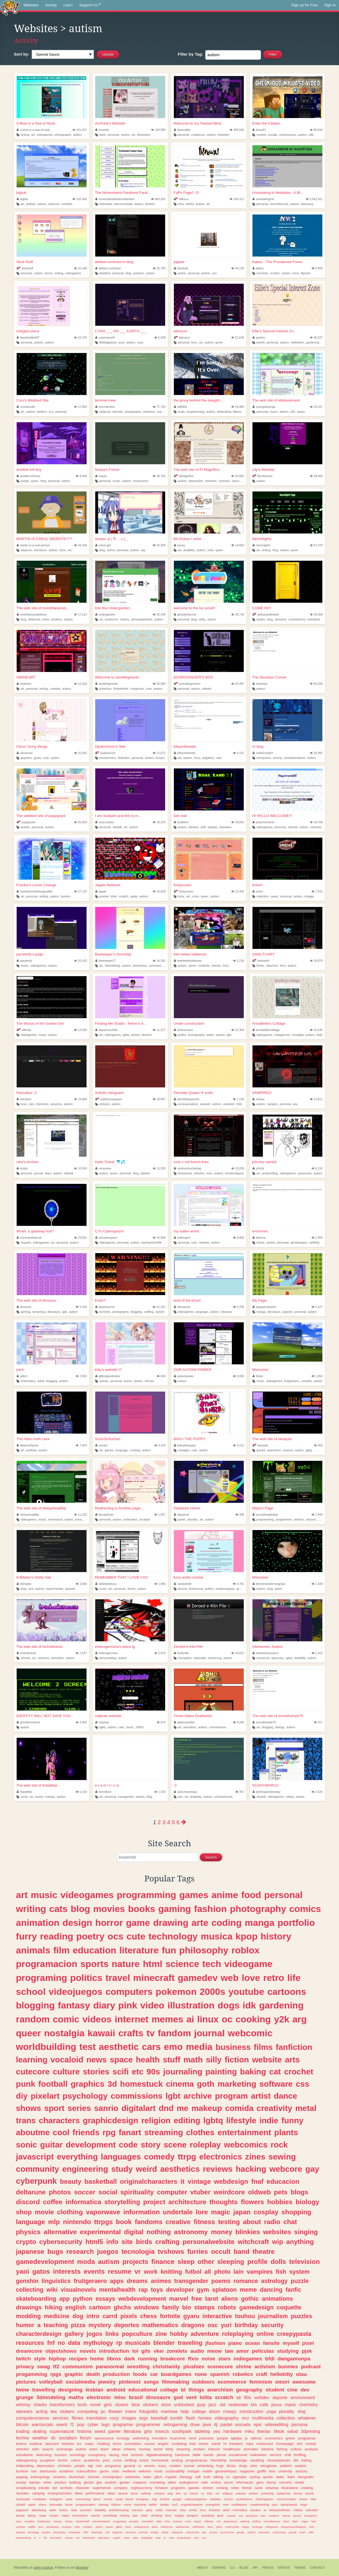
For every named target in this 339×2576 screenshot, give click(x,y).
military (298, 2510)
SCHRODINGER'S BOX (193, 677)
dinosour (24, 1306)
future (69, 2504)
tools (82, 2404)
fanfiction (124, 757)
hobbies (280, 2202)
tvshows (171, 2251)
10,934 (80, 1168)
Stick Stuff (24, 262)
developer (180, 2289)
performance (95, 2493)
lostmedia (105, 204)
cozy (114, 2417)
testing (229, 2221)
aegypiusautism (264, 1306)
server (228, 2482)
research (80, 2251)
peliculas (263, 2351)
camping (38, 2493)
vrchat (193, 2510)
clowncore (111, 619)
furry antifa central (188, 1577)
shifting (256, 2521)
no (61, 2342)
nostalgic (183, 1450)
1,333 (159, 1791)
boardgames (176, 2374)
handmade (23, 2499)
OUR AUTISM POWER (193, 1370)
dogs (229, 2005)
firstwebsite (120, 688)
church (228, 2499)
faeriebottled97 (28, 337)
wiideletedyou (106, 1583)
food (23, 1104)
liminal (246, 2488)
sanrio (106, 2108)
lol (135, 2351)
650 (161, 1376)
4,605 (81, 1722)
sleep (186, 2261)
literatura (132, 2431)
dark (129, 2358)
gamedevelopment (45, 2261)
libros (114, 2358)
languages (121, 2156)
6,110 (317, 1168)
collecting (29, 2289)
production (116, 2374)
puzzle (300, 2281)
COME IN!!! (261, 608)
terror (134, 2493)
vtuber (200, 2192)
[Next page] (183, 1822)
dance (285, 2095)
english (75, 2307)
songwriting (119, 2521)
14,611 (316, 1099)
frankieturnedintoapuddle (34, 891)
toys (157, 2289)
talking (218, 2477)
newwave (225, 827)
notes (235, 2488)
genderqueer (299, 1242)
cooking (253, 2019)
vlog (301, 2411)
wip (143, 550)
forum (85, 2437)
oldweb (206, 688)
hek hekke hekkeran (190, 954)
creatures (274, 2515)
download (96, 2532)
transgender (83, 1519)
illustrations (289, 2488)
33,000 (159, 683)
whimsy (23, 2404)
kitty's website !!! (108, 1370)
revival (108, 2499)
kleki (114, 896)
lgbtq (126, 1034)
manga (260, 1311)
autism (77, 134)
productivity (279, 2532)
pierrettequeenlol (186, 1099)
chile (239, 1104)
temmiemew (105, 406)
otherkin (199, 1173)
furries (197, 2251)
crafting (148, 1311)
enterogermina (106, 1653)
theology (186, 2477)
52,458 (159, 545)
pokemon (149, 411)
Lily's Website (263, 469)
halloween (297, 342)
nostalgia (298, 1034)
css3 (175, 2504)
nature (126, 1964)
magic (220, 2212)
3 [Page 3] (163, 1822)
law (229, 2351)
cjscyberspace (106, 1237)
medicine (57, 2316)
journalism (273, 2316)
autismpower (184, 1376)
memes (167, 2019)
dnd (166, 2108)
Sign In (330, 5)
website (267, 2059)
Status (284, 2567)
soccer (84, 2192)
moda (86, 2261)
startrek (123, 2493)
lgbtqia (236, 2438)
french (194, 2493)
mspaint (26, 1242)
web (230, 1977)
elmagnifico (184, 476)
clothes (200, 2132)
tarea (155, 2526)
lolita (206, 2397)
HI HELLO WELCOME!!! (272, 816)
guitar (51, 2144)
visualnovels (78, 2289)
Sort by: (21, 54)
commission (80, 2515)
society (21, 2482)
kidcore (214, 2449)
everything (77, 2156)
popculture (137, 2333)
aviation (300, 2466)
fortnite (170, 2316)
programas (307, 2438)
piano (235, 2343)
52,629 (237, 337)
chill (287, 2455)
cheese (57, 2521)
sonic (26, 2144)
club (311, 2526)
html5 (94, 2241)
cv (139, 2466)
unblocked (184, 2404)
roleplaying (237, 2333)
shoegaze (142, 2499)
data (74, 2342)
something (110, 2515)
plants (286, 2132)
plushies (193, 2366)
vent (191, 2397)
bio (186, 2307)
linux (208, 2019)
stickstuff (25, 268)
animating (207, 2515)
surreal (189, 2466)
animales (250, 2449)
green (290, 2438)
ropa (249, 2444)
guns (260, 2482)
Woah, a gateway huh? (35, 1231)
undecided (130, 1519)
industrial (140, 2504)
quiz (275, 2504)
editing (187, 2120)
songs (151, 2382)
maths (76, 2397)
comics (305, 1909)
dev (305, 2390)
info (112, 2241)
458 (239, 1514)
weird (146, 2168)
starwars (24, 2411)
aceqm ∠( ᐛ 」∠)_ (111, 539)
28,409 (316, 476)
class (111, 2493)
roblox (245, 1950)
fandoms (148, 2221)
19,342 (80, 683)
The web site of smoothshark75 (278, 1716)
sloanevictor (183, 1029)
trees (46, 619)
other (206, 2261)
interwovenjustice (265, 1653)
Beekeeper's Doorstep (113, 954)
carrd (110, 2316)
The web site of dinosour (36, 1300)
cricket (310, 2444)
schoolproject (112, 2477)
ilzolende (181, 1653)
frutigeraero (291, 1381)
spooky (297, 2515)
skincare (52, 2444)
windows (146, 2307)
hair (34, 2471)
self (107, 2532)
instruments (192, 2532)
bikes (78, 2493)
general (129, 2466)
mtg (154, 2499)
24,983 (80, 1099)
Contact (317, 2567)
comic (66, 2019)
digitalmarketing (159, 2455)
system (299, 2271)
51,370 (316, 545)
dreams (137, 2281)
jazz (212, 2404)
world (158, 2449)
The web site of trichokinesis (39, 1647)
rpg (109, 2132)
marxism (137, 2510)
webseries (132, 2477)
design (77, 1922)
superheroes (102, 2488)
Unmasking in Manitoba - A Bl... (278, 193)
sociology (77, 2455)
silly (214, 2059)
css (302, 2083)
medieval (129, 2471)
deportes (126, 2325)
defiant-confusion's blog (114, 262)
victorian (224, 480)
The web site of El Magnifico (197, 469)
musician (131, 2532)
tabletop (202, 2431)
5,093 (317, 268)
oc (227, 2019)
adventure (205, 2333)
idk (249, 2005)
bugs (55, 2251)
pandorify (24, 960)
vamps (258, 1099)
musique (67, 2526)
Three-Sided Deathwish (193, 1716)
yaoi (22, 2271)
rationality (200, 1658)
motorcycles (232, 2526)
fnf (51, 2342)
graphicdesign (110, 2120)
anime (182, 273)
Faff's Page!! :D (186, 193)
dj (216, 2424)
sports (95, 1964)
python (83, 2298)
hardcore (182, 2455)
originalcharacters (148, 2181)
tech (283, 965)
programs (178, 2488)
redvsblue (313, 619)
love (251, 1977)
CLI (232, 2567)
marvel (178, 2298)
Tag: (190, 54)
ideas (116, 2449)
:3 (175, 1785)
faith (85, 2532)
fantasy (74, 2005)
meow (214, 2351)
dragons (192, 2325)
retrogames (268, 2466)
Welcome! (260, 1370)
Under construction (189, 1023)
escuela (243, 2424)
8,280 (238, 1722)
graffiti (261, 2471)
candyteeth (183, 1583)
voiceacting (83, 2499)
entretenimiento (101, 2521)
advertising (39, 2510)
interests (316, 827)
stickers (150, 2404)
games (109, 1450)
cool (61, 2132)
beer (204, 2538)
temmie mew (105, 400)
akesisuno (182, 1306)
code (128, 2144)
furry (194, 342)
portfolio (31, 1450)
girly (148, 2431)
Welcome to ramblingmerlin (117, 677)
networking (205, 2466)
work (150, 2271)
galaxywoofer (184, 1722)
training (103, 2504)
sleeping (230, 2261)
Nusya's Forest (107, 469)
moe (171, 2537)
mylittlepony (239, 2504)
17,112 (80, 614)
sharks (40, 2404)
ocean (252, 2343)
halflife (31, 2526)
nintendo (77, 2221)
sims (203, 2510)
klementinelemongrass (269, 1583)
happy (245, 2526)
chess (148, 2316)
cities (127, 2537)
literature (139, 1950)
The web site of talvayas (272, 1439)
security (272, 2325)
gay (312, 2168)
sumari (101, 1445)
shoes (204, 2444)
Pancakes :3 (26, 1093)
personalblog (107, 1658)
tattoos (256, 2438)
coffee (53, 2202)
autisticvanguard (108, 1099)
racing (114, 2455)
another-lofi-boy (29, 476)
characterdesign (38, 2333)
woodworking (23, 2537)
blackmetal (88, 2537)
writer (210, 1034)
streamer (211, 480)
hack (128, 2526)
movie (44, 2212)
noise (208, 2358)
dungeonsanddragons (293, 2526)
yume (102, 1588)
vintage (199, 2181)
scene (175, 2144)
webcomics (245, 2144)
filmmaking (175, 2382)
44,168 (80, 545)
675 (161, 1722)
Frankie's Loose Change (36, 885)
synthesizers (244, 2499)
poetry (39, 1796)
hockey (145, 2449)
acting (41, 2411)
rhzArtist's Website (110, 123)
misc (120, 2397)
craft (261, 2374)
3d (112, 2083)
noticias (241, 2493)
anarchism (274, 1450)
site (127, 2241)
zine (161, 2333)
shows (28, 2108)
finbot (257, 1376)
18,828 (159, 891)
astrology (274, 2281)
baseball (159, 2417)
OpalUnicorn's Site (110, 746)
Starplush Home (187, 1508)
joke (135, 2515)
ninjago (309, 896)
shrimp (277, 757)
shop (24, 2212)
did (295, 2460)
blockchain (77, 2477)
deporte (279, 2397)
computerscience (32, 2417)
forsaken (161, 2488)
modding (28, 2316)
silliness (208, 2521)
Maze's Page (262, 1508)
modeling (179, 2444)
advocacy (307, 204)
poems (220, 2281)
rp (119, 2342)
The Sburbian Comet (269, 677)
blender (164, 2342)
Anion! (257, 885)
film (61, 1950)
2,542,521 (314, 199)
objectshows (60, 2351)
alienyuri (180, 331)
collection (262, 896)
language (202, 1311)
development (91, 2144)
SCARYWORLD (265, 1785)
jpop (201, 2404)
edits (135, 2537)
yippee (179, 262)
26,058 (316, 614)
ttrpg (187, 2156)
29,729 (237, 614)
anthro (99, 2526)
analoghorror (188, 2482)
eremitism (103, 1791)
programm (252, 2515)
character (83, 2488)
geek (220, 2515)
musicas (177, 2521)
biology (279, 1727)
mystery (99, 2325)
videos (97, 2019)
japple (100, 891)
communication (286, 2499)
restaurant (265, 2444)
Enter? (100, 1300)
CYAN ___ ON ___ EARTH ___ (121, 331)
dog (78, 2316)
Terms (299, 2567)
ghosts (89, 2482)
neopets (231, 2515)
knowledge (238, 2460)
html (152, 1964)
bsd (193, 2444)
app (64, 2298)
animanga (64, 2449)
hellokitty (281, 2374)
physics (28, 2232)
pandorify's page (29, 954)
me (182, 2108)
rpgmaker (239, 2477)
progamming (31, 2374)
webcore (54, 204)
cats (219, 757)
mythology (98, 2342)
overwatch (147, 2521)
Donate (218, 2567)
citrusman (25, 753)
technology (173, 1936)
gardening (312, 342)
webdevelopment (142, 2298)
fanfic (293, 2289)
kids (209, 2493)
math (193, 2059)
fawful (190, 204)
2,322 (317, 1653)
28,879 (316, 960)
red (78, 2537)
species (193, 2488)
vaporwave (103, 2212)
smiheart (24, 683)
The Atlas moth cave (33, 1439)
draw (195, 2424)
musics (54, 2515)
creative (55, 688)
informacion (245, 2482)
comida (239, 2108)
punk (25, 2083)
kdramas (272, 2488)
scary (162, 2466)
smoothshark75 (264, 1722)
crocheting (157, 2482)
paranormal (110, 2366)
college (199, 2411)
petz (106, 2460)
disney (298, 2493)
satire (52, 2510)
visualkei (29, 2521)
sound (150, 2444)
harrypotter (306, 2477)
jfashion (215, 2343)
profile (257, 2261)
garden (125, 2482)
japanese (30, 2251)
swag (43, 2366)
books (141, 1909)
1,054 (317, 1376)
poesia (20, 2515)
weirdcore (40, 550)
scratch (275, 273)
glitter (119, 2526)
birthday (246, 2325)
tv (151, 2033)
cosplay (266, 2212)
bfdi (270, 2358)
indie (268, 2120)
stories (96, 2071)
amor (242, 2351)
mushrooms (140, 480)
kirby (169, 2449)
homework (159, 2460)
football (52, 2083)
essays (105, 2298)
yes (216, 2431)
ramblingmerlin (106, 683)
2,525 (317, 1791)
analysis (311, 2449)
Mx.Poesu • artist (187, 539)
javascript (35, 2156)
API (255, 2567)
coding (227, 1922)
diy (22, 2095)
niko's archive (27, 1162)
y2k (292, 411)
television (304, 2261)
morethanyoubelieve (32, 614)
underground (141, 2526)
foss (272, 2471)
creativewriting (259, 2504)
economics (273, 2438)
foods (140, 2374)
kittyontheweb (185, 746)
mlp (54, 2221)
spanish (205, 1104)
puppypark (26, 822)
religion (156, 2120)
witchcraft (253, 2241)
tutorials (94, 2477)
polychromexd (263, 822)
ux (228, 2477)
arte (200, 1922)
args (143, 2417)
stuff (171, 2059)
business (233, 2047)
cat (275, 2071)
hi (225, 2444)
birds (144, 2241)
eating (306, 2460)
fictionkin (223, 134)
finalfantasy (43, 2521)
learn (104, 2449)
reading (56, 1936)
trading (22, 2431)
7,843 (81, 1445)
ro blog (257, 746)
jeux (40, 2526)
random (33, 2019)
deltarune (34, 619)
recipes (78, 2358)
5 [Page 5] (173, 1822)
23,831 (80, 1237)
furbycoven (183, 885)
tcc (79, 2444)
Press (267, 2567)
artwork (130, 2449)
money (221, 2232)
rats (99, 2466)
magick (179, 2515)
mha (167, 2521)
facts (168, 2515)
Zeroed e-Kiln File (188, 1647)
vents (24, 1796)
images (129, 2417)
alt (238, 2397)
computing (87, 2411)
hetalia (164, 2504)
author (182, 1034)
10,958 (159, 1237)
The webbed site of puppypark (41, 816)
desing (286, 2515)
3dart (291, 2477)
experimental (54, 1588)
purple (25, 480)
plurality (193, 1519)
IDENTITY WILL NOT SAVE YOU (43, 1716)
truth (207, 2477)
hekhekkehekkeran (188, 960)
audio (197, 2351)
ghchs (122, 2307)
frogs (220, 2466)
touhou (245, 2316)
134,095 (158, 129)
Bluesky (82, 2567)
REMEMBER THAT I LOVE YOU (121, 1577)
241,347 (79, 129)
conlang (135, 1450)
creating (307, 2488)
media (199, 2046)
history (276, 1936)
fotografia (148, 2411)
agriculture (104, 2537)
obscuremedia (123, 204)
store (166, 2404)
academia (92, 2460)
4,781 (238, 1583)
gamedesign (256, 2307)
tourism (61, 2455)
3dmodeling (112, 965)
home (97, 2358)
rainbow (204, 1242)
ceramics (59, 2477)
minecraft (154, 1977)
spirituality (137, 2192)
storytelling (122, 2202)
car (154, 2374)
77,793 (159, 406)
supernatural (62, 2431)
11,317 (159, 1029)
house (303, 2499)
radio (272, 2221)
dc (53, 2437)
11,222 (80, 1514)
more (188, 2521)
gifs (146, 2351)
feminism (260, 2382)
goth (205, 2083)
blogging (136, 1311)
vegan (304, 2521)
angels (163, 2444)
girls (108, 2404)
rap (143, 2289)
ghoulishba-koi (185, 614)
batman (34, 2482)
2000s (140, 1727)
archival (143, 2532)
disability (189, 550)
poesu (179, 545)
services (60, 2417)
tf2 (56, 2366)
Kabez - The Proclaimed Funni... (278, 262)
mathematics (160, 2325)
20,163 (80, 960)
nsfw (210, 550)
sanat (119, 2499)
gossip (240, 2532)
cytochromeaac (185, 1791)
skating (39, 2431)
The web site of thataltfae (37, 1785)
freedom (236, 2444)
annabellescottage (266, 1029)
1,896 (159, 1583)
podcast (311, 2366)
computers (129, 1991)
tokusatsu (263, 2532)
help (184, 2411)
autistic (38, 342)
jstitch (22, 1376)
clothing (70, 2212)
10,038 (237, 1168)
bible (197, 2455)
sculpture (47, 2460)
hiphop (57, 2358)
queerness (304, 1173)
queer (219, 342)
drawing (170, 1922)
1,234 (238, 1099)
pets (281, 2192)
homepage (285, 2444)
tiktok (279, 2431)
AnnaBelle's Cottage (269, 1023)
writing (25, 134)
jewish (260, 342)
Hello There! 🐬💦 (110, 1162)
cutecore (33, 2071)
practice (60, 2482)
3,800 (81, 1583)
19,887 (159, 1099)
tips (204, 2532)
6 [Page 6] (177, 1822)
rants (115, 2471)
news (97, 2059)
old (222, 2404)
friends (86, 2132)
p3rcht (258, 1168)
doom (214, 2411)
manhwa (169, 2411)
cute (148, 688)
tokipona (104, 411)
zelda (159, 2510)
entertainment (244, 2132)
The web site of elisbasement (276, 400)
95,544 (316, 129)
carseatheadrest (294, 757)
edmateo (24, 1583)
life (294, 1977)
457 (239, 1791)
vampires (260, 2271)
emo (209, 1173)
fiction (237, 2059)
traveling (190, 2342)
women (149, 2466)
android (115, 2390)
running (147, 2358)
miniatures (74, 2532)
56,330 (316, 683)
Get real (180, 816)
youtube (306, 1381)
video (152, 2005)
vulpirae (102, 1722)
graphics (26, 757)
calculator (312, 2510)
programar (123, 2424)
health (148, 2059)
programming (195, 411)
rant (30, 1588)
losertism (260, 683)
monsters (159, 2438)
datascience (230, 2521)
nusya (100, 476)
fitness (204, 2221)
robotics (243, 2374)
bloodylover (104, 1514)
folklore (116, 2504)
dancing (271, 2289)
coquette (289, 2307)
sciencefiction (87, 2471)
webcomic (250, 2033)
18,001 (237, 822)
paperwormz (105, 1306)
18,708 (316, 822)
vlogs (303, 2504)
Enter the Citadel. (266, 123)
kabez (258, 268)
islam (144, 2515)
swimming (140, 2438)
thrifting (300, 2455)
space (301, 411)
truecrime (178, 2438)
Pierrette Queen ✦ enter (193, 1093)
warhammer (182, 2526)
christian (64, 2466)
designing (70, 2390)
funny (292, 2120)
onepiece (139, 2482)
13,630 (80, 1029)
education (94, 1950)
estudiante (24, 2455)
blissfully (181, 268)
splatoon (224, 2289)
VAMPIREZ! (262, 1093)
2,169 (317, 1583)
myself (291, 2343)
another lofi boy (28, 469)
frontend (214, 2510)
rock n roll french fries (191, 1162)
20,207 (316, 406)
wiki (311, 134)
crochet (298, 2071)
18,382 (316, 753)
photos (60, 2192)
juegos (107, 2251)
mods (158, 2471)
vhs (299, 2444)
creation (175, 2466)
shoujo (69, 2521)
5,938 (159, 337)
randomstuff (82, 2521)
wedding (257, 2460)
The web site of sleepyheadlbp (41, 1508)
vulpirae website (108, 1716)
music (273, 411)
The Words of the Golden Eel (40, 1023)
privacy (25, 2366)
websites (277, 2232)
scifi (203, 827)
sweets (95, 2515)
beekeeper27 (105, 960)
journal (38, 1173)
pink (127, 2005)
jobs (263, 2515)
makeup (206, 2108)
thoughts (223, 2202)
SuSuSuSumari (107, 1439)
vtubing (124, 2515)
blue (136, 2404)
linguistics (56, 2281)
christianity (166, 2366)
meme (248, 2289)
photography (63, 134)
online (265, 2333)
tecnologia (138, 2251)
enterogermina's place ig (115, 1647)
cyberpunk (36, 2180)
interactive (217, 2316)
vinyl (183, 2510)
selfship (314, 1242)
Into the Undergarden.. (113, 608)
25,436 (159, 614)
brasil (136, 2397)
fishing (282, 2449)
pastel (226, 2424)
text (125, 2455)
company (120, 2488)
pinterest (130, 2382)
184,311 (237, 199)
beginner (117, 2532)
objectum (272, 965)
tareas (109, 2526)
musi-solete (104, 822)
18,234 (159, 822)
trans (63, 550)
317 (318, 1722)
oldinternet (166, 2526)
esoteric (111, 2482)
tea (53, 2411)
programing (41, 1977)
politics (86, 1977)
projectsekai (184, 2537)
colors (76, 2460)
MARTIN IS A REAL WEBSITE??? (44, 539)
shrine (260, 1242)
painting (221, 2071)
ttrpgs (103, 2221)
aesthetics (180, 2168)
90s (153, 2071)
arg (299, 2019)
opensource (104, 2438)
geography (249, 2390)
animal (309, 2493)
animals (117, 411)
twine (22, 2390)
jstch (20, 1370)
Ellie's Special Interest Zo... (274, 331)
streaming (38, 1311)
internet (293, 827)
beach (197, 2521)
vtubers (67, 2411)
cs (202, 2493)
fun (169, 1950)
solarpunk (177, 2532)
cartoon (100, 2307)
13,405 (237, 891)
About (202, 2567)
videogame (248, 1964)
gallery (74, 2333)
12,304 (237, 1029)
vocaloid (228, 1104)
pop (80, 2424)
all (207, 2271)
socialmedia (80, 2382)
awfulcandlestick (265, 614)
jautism (258, 337)
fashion (210, 1909)
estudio (44, 2488)
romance (245, 2281)
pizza (78, 2325)
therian (216, 965)
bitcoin (22, 2424)
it (182, 2181)
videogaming (26, 2460)
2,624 (159, 1653)
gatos (41, 2271)
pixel (308, 2343)
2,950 (317, 1237)
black (295, 2521)
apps (117, 2281)
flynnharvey (262, 476)
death (93, 2374)
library (231, 2466)
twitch (23, 2358)
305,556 (237, 129)
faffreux (181, 199)
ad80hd (180, 406)
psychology (85, 2095)
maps (89, 2444)
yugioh (117, 2537)
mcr (245, 2417)
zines (195, 896)
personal (113, 134)
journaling (182, 2071)
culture (66, 2071)
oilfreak (24, 1029)
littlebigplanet (107, 342)
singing (306, 2232)
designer (192, 2515)
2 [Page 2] (159, 1822)
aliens (229, 2298)
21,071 (159, 753)
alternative (60, 2232)
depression (196, 480)
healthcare (231, 2449)
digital (134, 2232)
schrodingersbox (187, 683)
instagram (56, 2499)
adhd (40, 1381)
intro (92, 2316)
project (154, 2202)
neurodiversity (279, 204)
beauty (70, 2181)
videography (227, 2417)
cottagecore (282, 1034)
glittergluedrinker (107, 1376)
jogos (94, 2333)
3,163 (159, 1445)
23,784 (159, 268)
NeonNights (262, 539)
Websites (30, 5)
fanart (130, 2132)
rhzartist (102, 129)
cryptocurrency (141, 2488)
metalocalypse (234, 1173)
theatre (263, 2251)
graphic (73, 2374)
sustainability (175, 2471)
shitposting (224, 411)
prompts (133, 2521)
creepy (230, 2411)
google (177, 2499)
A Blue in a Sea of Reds (35, 123)
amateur (56, 619)
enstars (199, 2449)
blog (128, 273)
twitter (153, 2504)
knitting (171, 2271)
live (178, 2493)
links (112, 2333)
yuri (214, 273)
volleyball (51, 2382)
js (246, 2438)
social (108, 2192)
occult (221, 2251)
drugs (243, 2466)
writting (131, 2460)
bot (54, 2488)
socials (272, 134)
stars (224, 2358)
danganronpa (294, 2358)
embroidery (28, 1381)
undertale (178, 2212)
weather (40, 2437)
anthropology (40, 2477)
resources (262, 1658)
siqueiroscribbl (106, 1029)
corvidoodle (26, 406)
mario (290, 2404)
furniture (22, 2471)
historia (84, 2431)
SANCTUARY (263, 954)
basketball (100, 2181)
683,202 (158, 199)
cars (151, 2046)
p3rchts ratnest (264, 1162)
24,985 (237, 406)
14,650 (237, 545)
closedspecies (278, 2460)
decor (97, 2499)
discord (28, 2202)
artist (102, 134)
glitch (158, 2477)
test (87, 2046)
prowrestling (270, 1173)
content (261, 134)
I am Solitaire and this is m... (118, 816)
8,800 (238, 1237)
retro (181, 204)
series (79, 2108)
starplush (181, 1514)
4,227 (317, 1306)
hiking (53, 2307)
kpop (247, 1936)
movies (109, 1909)
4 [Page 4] (168, 1822)
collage (169, 2390)
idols (74, 2510)
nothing (159, 2232)
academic (67, 2471)
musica (216, 1936)
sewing (282, 2156)
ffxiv (193, 2358)
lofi (45, 2537)
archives (104, 1311)
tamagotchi (310, 2515)
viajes (65, 2515)
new (225, 2504)
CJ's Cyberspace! (109, 1231)
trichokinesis (26, 1653)
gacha (104, 2471)
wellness (144, 2471)
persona (300, 2424)
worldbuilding (46, 2046)
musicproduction (60, 2493)
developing (52, 2526)
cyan (140, 342)
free (196, 2298)
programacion (46, 1964)
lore (202, 2212)
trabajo (155, 2532)
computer (172, 2192)
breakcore (172, 2358)
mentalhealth (117, 2289)
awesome (304, 2382)
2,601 (81, 1376)
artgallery (208, 757)
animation (57, 1658)
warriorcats (42, 2424)
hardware (232, 2431)
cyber (93, 2424)
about (252, 2221)
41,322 (159, 1306)
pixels (128, 2316)
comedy (159, 2156)
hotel (302, 2532)
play (170, 2493)
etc (138, 2071)
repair (42, 2515)
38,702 (159, 476)
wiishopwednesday (266, 1791)
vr (138, 2271)
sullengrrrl (182, 1237)
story (151, 2144)
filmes (77, 2417)
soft (198, 2477)
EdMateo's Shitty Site (33, 1577)
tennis (63, 2460)
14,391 (159, 960)
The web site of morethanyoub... (42, 608)
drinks (165, 2532)
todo (77, 2526)
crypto (26, 2241)
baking (253, 2071)
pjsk (307, 2351)
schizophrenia (223, 1796)
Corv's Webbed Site (32, 400)
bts (254, 2404)
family (170, 2307)
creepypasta (294, 2333)
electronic (99, 2397)
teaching (56, 2325)
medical (35, 2444)
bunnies (288, 2366)
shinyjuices (263, 757)
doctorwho (56, 2537)
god (178, 2397)
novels (88, 2351)
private (292, 2532)
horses (160, 757)
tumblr (176, 2417)
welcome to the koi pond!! (194, 608)
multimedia (262, 2417)
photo (222, 2271)
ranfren (251, 2532)
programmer (284, 1519)
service (275, 2455)
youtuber (85, 2510)
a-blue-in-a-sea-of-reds (33, 129)
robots (290, 1796)
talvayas (260, 1445)
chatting (103, 2444)
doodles (255, 2510)
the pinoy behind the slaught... (198, 400)
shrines (149, 1381)
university (285, 2471)
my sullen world (186, 1231)
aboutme (280, 619)
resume (119, 2271)
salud (292, 2431)
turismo (137, 2455)
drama (21, 2444)
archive (197, 2095)
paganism (22, 2510)
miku (249, 2431)
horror (49, 273)
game (138, 1922)
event (61, 2424)
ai (190, 2019)
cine (292, 2390)
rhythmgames (264, 2499)
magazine (247, 2471)
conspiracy (97, 2455)
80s (247, 2397)
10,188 (80, 268)
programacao (197, 2460)
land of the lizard (187, 1300)
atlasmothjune (27, 1445)
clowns (124, 619)
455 (318, 1445)
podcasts (206, 2438)
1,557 (159, 1514)
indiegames (248, 2358)
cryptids (171, 2477)
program (231, 2095)
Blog (243, 2567)
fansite (271, 2343)
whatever (307, 2417)
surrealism (132, 2444)
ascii (121, 342)
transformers (107, 757)
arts (292, 2059)
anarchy (301, 2471)
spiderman (283, 2493)
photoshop (59, 2532)
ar (165, 2537)
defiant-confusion (108, 268)
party (149, 2510)
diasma (258, 1237)
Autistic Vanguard (109, 1093)
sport (54, 2108)
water (147, 2477)
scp (241, 2515)
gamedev (198, 1977)
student (275, 2390)
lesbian (30, 204)
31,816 (80, 753)
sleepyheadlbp (28, 1514)
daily (159, 2521)
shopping (296, 2212)
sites (253, 2466)
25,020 (80, 822)
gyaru (37, 757)
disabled (104, 273)
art (33, 134)
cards (259, 2488)
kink (313, 2521)
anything (300, 2241)
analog (177, 2460)
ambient (286, 2466)
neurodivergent (241, 480)
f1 (72, 2424)
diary (48, 1173)
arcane (213, 2532)
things (196, 2390)
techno (22, 2437)
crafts (130, 2033)
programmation (86, 2504)
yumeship (267, 2493)
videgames (272, 2526)
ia (265, 2510)
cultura (296, 2449)
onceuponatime (188, 1104)
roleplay (205, 2144)
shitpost (227, 2493)
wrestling (138, 2366)
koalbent (181, 822)
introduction (114, 2351)
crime (127, 2504)
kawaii (101, 2033)
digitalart (138, 2108)
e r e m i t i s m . (108, 1785)
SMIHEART (25, 677)
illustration (144, 134)
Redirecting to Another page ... (120, 1508)
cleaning (183, 2449)
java (207, 2424)
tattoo (172, 2482)
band (241, 2251)
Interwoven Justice (267, 1647)
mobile (207, 2471)
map (158, 2537)
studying (288, 2351)
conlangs (257, 2526)
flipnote (305, 273)
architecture (187, 2202)
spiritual (20, 2532)
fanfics (64, 2510)
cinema (180, 2083)
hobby (179, 2333)
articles (253, 2493)
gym (203, 2289)
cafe (264, 2404)
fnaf (257, 2181)
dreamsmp (140, 965)
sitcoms (311, 1519)
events (94, 2271)
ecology (123, 2438)
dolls (319, 1034)
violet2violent (262, 753)
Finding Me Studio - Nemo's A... (121, 1023)
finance (162, 2261)
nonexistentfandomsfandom (115, 199)
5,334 (81, 1306)
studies (46, 2532)
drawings (29, 2307)
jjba (99, 2482)
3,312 (238, 1445)
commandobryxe (29, 1237)
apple (133, 896)
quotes (268, 2477)
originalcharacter (192, 2504)
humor (25, 2325)
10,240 (316, 1029)
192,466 (79, 199)
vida (313, 2499)
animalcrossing (119, 2510)
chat (290, 2221)
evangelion (213, 2504)
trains (130, 2411)
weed (99, 2431)
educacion (282, 2181)
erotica (216, 2482)
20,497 (237, 683)
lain (239, 2271)
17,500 (80, 406)
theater (115, 2411)
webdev (261, 2397)
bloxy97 (259, 129)
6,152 (238, 753)
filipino (237, 411)
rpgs (55, 2374)
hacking (251, 2168)
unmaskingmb (263, 199)
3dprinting (310, 2431)
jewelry (107, 2382)
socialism (68, 2437)
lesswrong (215, 1658)
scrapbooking (25, 2488)
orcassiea (103, 1168)
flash (190, 2417)
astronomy (191, 2232)
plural (221, 2455)
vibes (286, 2521)
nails (204, 2482)
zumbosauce (287, 134)
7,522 (317, 891)
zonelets (66, 204)
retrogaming (175, 2424)
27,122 (80, 891)
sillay (202, 619)
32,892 (237, 476)
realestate (238, 2404)
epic (258, 2424)
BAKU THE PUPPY (190, 1439)
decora (182, 1588)
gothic (250, 2298)
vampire (272, 1104)
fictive (260, 965)
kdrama (267, 2449)
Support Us (90, 5)
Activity (51, 5)
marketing (237, 2083)
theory (271, 2482)
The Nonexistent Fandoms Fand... (123, 193)
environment (303, 2397)
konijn (22, 1168)
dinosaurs (53, 1311)
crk (217, 2493)
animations (277, 2298)
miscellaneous (272, 2521)
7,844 (317, 1514)
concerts (285, 2482)
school (31, 1991)
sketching (44, 2455)
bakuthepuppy (185, 1445)
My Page (259, 1300)
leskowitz (260, 960)
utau (301, 2374)
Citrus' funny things (31, 746)
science (288, 1450)
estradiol (24, 1099)
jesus (276, 2404)
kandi (216, 2444)
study (122, 2168)
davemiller (182, 129)
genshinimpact (226, 2471)
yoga (271, 2411)
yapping (22, 2477)
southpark (181, 2431)
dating (31, 2515)
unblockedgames (196, 2499)
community (37, 2168)
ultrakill (117, 827)
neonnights (261, 545)
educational (142, 2390)
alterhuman (48, 2471)
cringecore (198, 134)
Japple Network (107, 885)
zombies (87, 2526)
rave (196, 2537)
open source (43, 2567)
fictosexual (185, 1173)
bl (183, 2390)
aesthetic (119, 2046)
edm (35, 2449)
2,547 (81, 1653)
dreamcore (29, 2351)
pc (103, 2411)
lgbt (229, 1034)
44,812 (237, 1653)
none (201, 2374)
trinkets (68, 2444)
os (185, 2493)
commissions (296, 619)
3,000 (238, 1376)
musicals (137, 2342)
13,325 (159, 1168)
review (299, 2482)
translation (96, 2417)
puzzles (301, 2316)
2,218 (238, 960)
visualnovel (238, 2455)
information (141, 2212)
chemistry (42, 1104)
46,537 (316, 337)
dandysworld (289, 2504)
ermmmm (260, 1231)
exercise (171, 2510)
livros (117, 2444)
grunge (24, 2397)
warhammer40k (151, 1242)
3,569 (81, 476)
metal (306, 2108)
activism (138, 273)
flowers (252, 2202)
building (75, 2482)
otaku (280, 2477)
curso (117, 2460)
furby (181, 896)
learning (31, 2059)
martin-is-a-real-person (33, 545)
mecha (69, 2537)
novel (95, 2404)
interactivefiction (279, 2510)
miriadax (215, 2499)
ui (35, 2537)
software (276, 2083)
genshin (27, 2281)
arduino (299, 1519)
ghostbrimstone (28, 1722)
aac (180, 1796)
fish (281, 2271)
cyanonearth (105, 337)
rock (279, 2144)
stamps (212, 827)
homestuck (55, 1519)
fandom (150, 204)
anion (257, 891)
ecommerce (232, 2382)
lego (106, 2424)
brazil (144, 2460)
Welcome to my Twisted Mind (197, 123)
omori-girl (103, 545)
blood (129, 2499)
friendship (218, 2460)
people (222, 2438)
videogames (44, 134)
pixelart (104, 896)
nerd (192, 2438)
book (124, 2221)
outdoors (203, 2382)
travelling (43, 2390)
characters (59, 2120)
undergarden (105, 614)
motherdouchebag (187, 1168)
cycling (255, 2477)
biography (146, 2537)
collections (198, 2526)
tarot (211, 2298)
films (263, 2047)
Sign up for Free (304, 5)
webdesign (231, 2181)
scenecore (220, 2366)
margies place (27, 331)
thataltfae (24, 1791)
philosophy (203, 1950)
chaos (42, 2504)
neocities (262, 273)
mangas (193, 2471)
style (40, 2358)
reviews (218, 2168)
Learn (68, 5)
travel (117, 1977)
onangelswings (263, 406)
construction (251, 2411)
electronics (220, 2156)
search (47, 2449)
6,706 (238, 1306)
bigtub (21, 193)
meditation (40, 2499)
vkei (159, 2351)
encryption (184, 1658)
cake (311, 2532)
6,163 (81, 1791)
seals (181, 411)
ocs (51, 411)
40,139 (237, 268)
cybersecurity (60, 2241)
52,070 (80, 337)
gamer (114, 2431)
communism (78, 2366)
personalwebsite (141, 619)
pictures (26, 2382)
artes (93, 2449)
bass (18, 2521)
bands (209, 2455)
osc (212, 2325)
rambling (156, 2515)
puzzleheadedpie (265, 1514)
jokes (219, 2526)
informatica (83, 2202)
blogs (299, 2192)
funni (295, 273)
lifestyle (241, 2120)
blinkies (193, 827)
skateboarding (36, 2298)
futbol (193, 2271)
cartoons (43, 1658)
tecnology (33, 2532)
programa (113, 2466)
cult (218, 2521)
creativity (204, 965)
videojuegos (75, 1991)
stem (210, 2526)
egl (90, 2466)
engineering (85, 2168)
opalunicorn (105, 753)
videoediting (276, 2424)
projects (135, 2261)
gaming (25, 1311)
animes (161, 2281)
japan (242, 2212)
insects (162, 2431)
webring (244, 2521)
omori (282, 2382)
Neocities (21, 2567)
